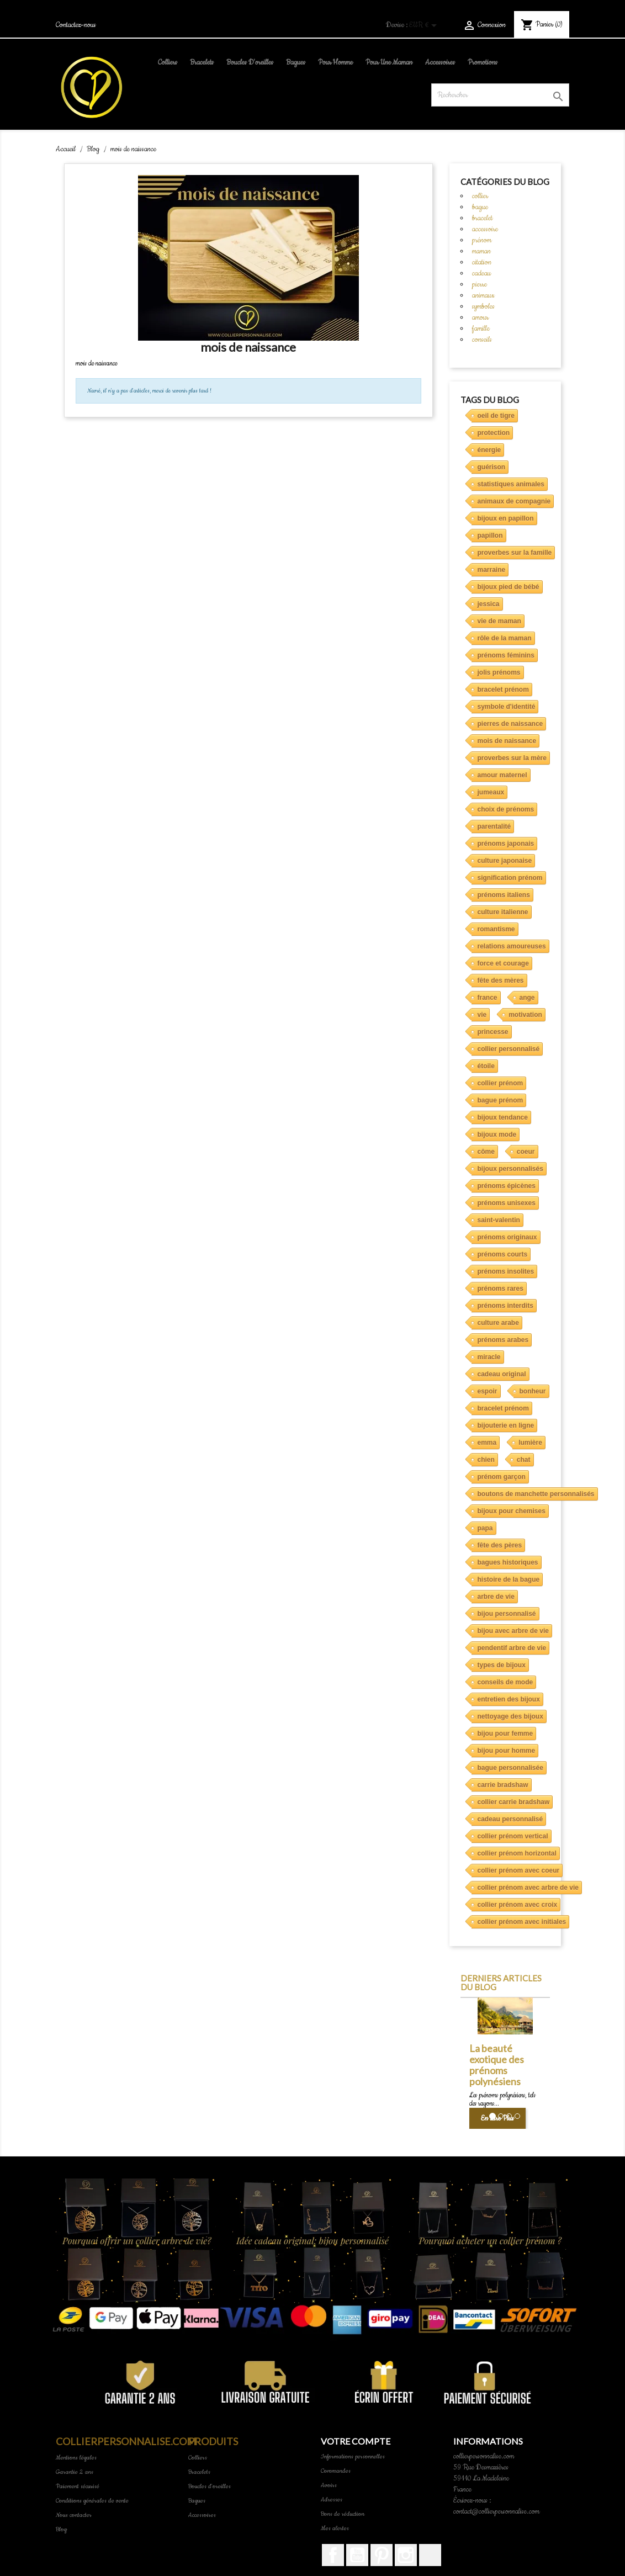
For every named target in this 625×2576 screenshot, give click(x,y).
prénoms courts (503, 1254)
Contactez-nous (76, 25)
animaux (483, 295)
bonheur (533, 1391)
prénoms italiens (504, 895)
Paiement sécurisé (77, 2486)
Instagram (406, 2555)
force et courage (503, 963)
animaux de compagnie (514, 501)
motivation (525, 1015)
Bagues (295, 62)
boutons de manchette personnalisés (536, 1494)
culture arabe (498, 1323)
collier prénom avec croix (518, 1905)
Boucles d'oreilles (249, 62)
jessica (489, 604)
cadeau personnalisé (510, 1819)
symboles (483, 306)
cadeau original (502, 1374)
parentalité (494, 826)
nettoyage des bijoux (510, 1716)
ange (527, 997)
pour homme (335, 62)
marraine (492, 570)
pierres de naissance (510, 724)
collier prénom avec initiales (522, 1922)
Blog (61, 2529)
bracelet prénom (503, 689)
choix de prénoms (506, 809)
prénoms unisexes (507, 1203)
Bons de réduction (342, 2514)
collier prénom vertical (513, 1836)
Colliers (167, 62)
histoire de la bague (509, 1579)
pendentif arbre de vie (512, 1648)
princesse (493, 1032)
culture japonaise (505, 861)
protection (494, 433)
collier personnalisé (509, 1049)
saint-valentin (499, 1220)
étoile (486, 1066)
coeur (526, 1152)
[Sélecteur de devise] (425, 26)
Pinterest (381, 2555)
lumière (530, 1442)
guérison (492, 467)
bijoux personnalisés (510, 1169)
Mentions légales (76, 2457)
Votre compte (355, 2441)
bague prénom (500, 1100)
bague (480, 207)
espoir (487, 1391)
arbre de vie (496, 1596)
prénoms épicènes (507, 1186)
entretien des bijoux (509, 1699)
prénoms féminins (506, 655)
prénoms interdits (505, 1306)
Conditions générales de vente (92, 2501)
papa (485, 1528)
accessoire (485, 229)
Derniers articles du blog (501, 1982)
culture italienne (503, 912)
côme (486, 1152)
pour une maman (389, 62)
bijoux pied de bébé (508, 587)
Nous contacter (74, 2515)
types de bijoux (502, 1665)
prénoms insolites (506, 1271)
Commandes (336, 2471)
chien (486, 1460)
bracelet (482, 218)
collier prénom (500, 1083)
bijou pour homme (507, 1751)
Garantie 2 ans (74, 2472)
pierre (479, 284)
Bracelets (202, 62)
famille (481, 328)
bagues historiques (508, 1562)
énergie (489, 450)
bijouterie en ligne (506, 1425)
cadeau (481, 273)
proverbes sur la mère (512, 758)
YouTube (357, 2555)
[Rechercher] (500, 95)
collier (480, 196)
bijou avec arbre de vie (513, 1631)
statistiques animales (511, 484)
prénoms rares (500, 1288)
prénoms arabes (503, 1340)
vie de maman (499, 621)
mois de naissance (507, 741)
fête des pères (500, 1545)
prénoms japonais (506, 843)
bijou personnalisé (507, 1614)
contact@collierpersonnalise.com (496, 2511)
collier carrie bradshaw (514, 1802)
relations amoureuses (512, 946)
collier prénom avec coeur (519, 1870)
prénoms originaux (507, 1237)
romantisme (496, 929)
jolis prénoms (499, 672)
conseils (482, 339)
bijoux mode (497, 1134)
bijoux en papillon (506, 518)
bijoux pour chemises (511, 1511)
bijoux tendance (503, 1117)
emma (487, 1442)
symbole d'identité (507, 707)
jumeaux (491, 792)
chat (524, 1460)
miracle (489, 1357)
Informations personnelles (353, 2456)
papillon (490, 535)
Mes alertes (335, 2528)
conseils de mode (505, 1682)
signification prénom (510, 878)
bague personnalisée (510, 1768)
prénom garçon (502, 1477)
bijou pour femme (505, 1733)
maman (481, 251)
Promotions (482, 62)
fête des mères (501, 980)
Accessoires (440, 62)
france (487, 997)
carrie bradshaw (503, 1785)
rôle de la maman (505, 638)
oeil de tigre (496, 416)
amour (480, 317)
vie (482, 1015)
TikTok (430, 2555)
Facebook (333, 2555)
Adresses (331, 2499)
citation (481, 262)
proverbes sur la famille (515, 552)
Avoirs (329, 2485)
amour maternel (502, 775)
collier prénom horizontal (517, 1853)
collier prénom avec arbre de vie (528, 1887)
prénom (481, 240)
